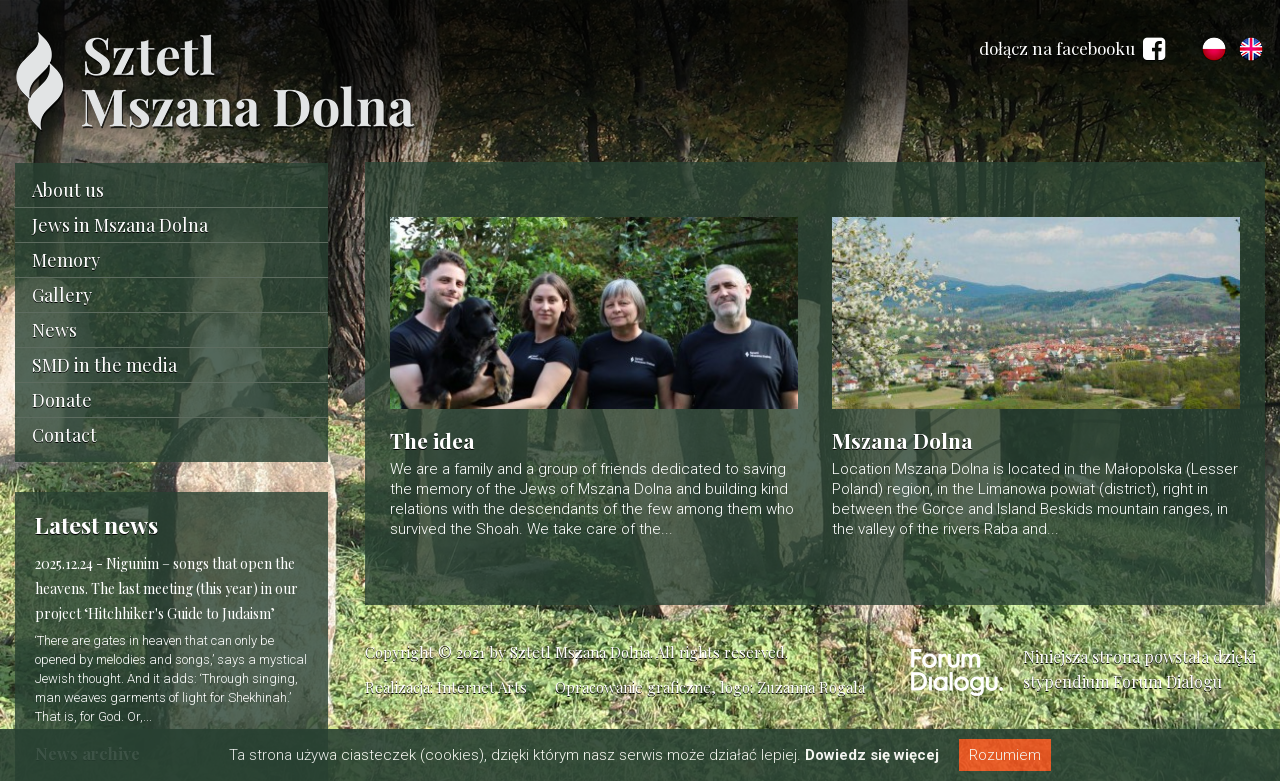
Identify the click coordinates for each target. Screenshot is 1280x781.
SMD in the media (104, 365)
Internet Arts (482, 687)
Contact (64, 435)
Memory (66, 260)
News (54, 330)
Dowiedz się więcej (872, 755)
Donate (62, 400)
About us (68, 190)
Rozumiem (1005, 755)
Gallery (62, 295)
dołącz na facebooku (1072, 49)
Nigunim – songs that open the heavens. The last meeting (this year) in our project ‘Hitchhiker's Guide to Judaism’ (166, 588)
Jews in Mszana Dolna (120, 225)
